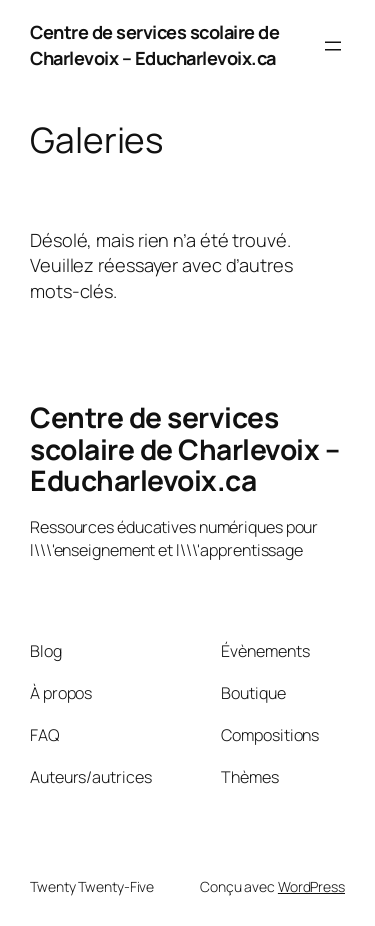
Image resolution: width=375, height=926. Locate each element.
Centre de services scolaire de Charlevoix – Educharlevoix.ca (154, 45)
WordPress (311, 886)
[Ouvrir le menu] (333, 46)
